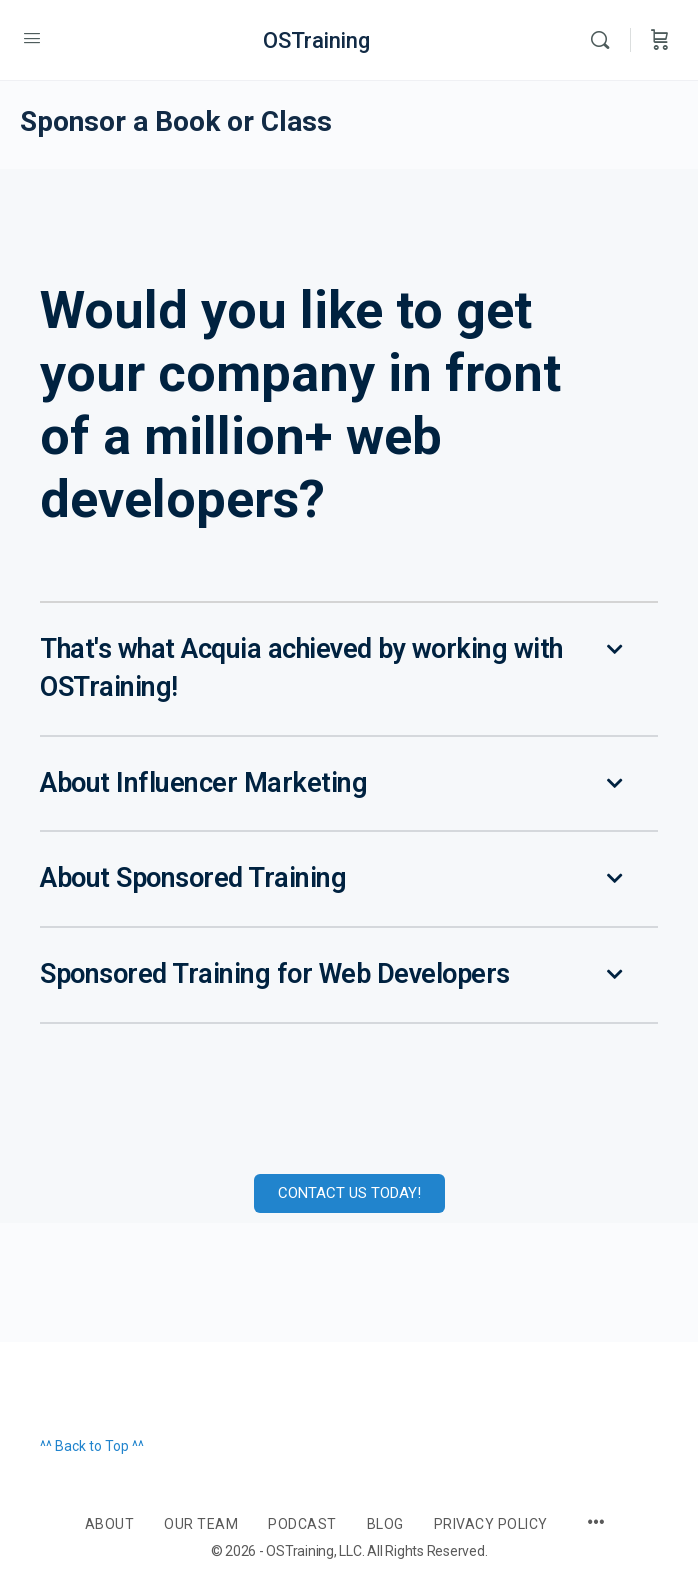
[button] (349, 670)
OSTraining (316, 40)
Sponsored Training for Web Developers (275, 974)
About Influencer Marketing (203, 783)
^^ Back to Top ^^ (92, 1446)
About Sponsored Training (193, 878)
